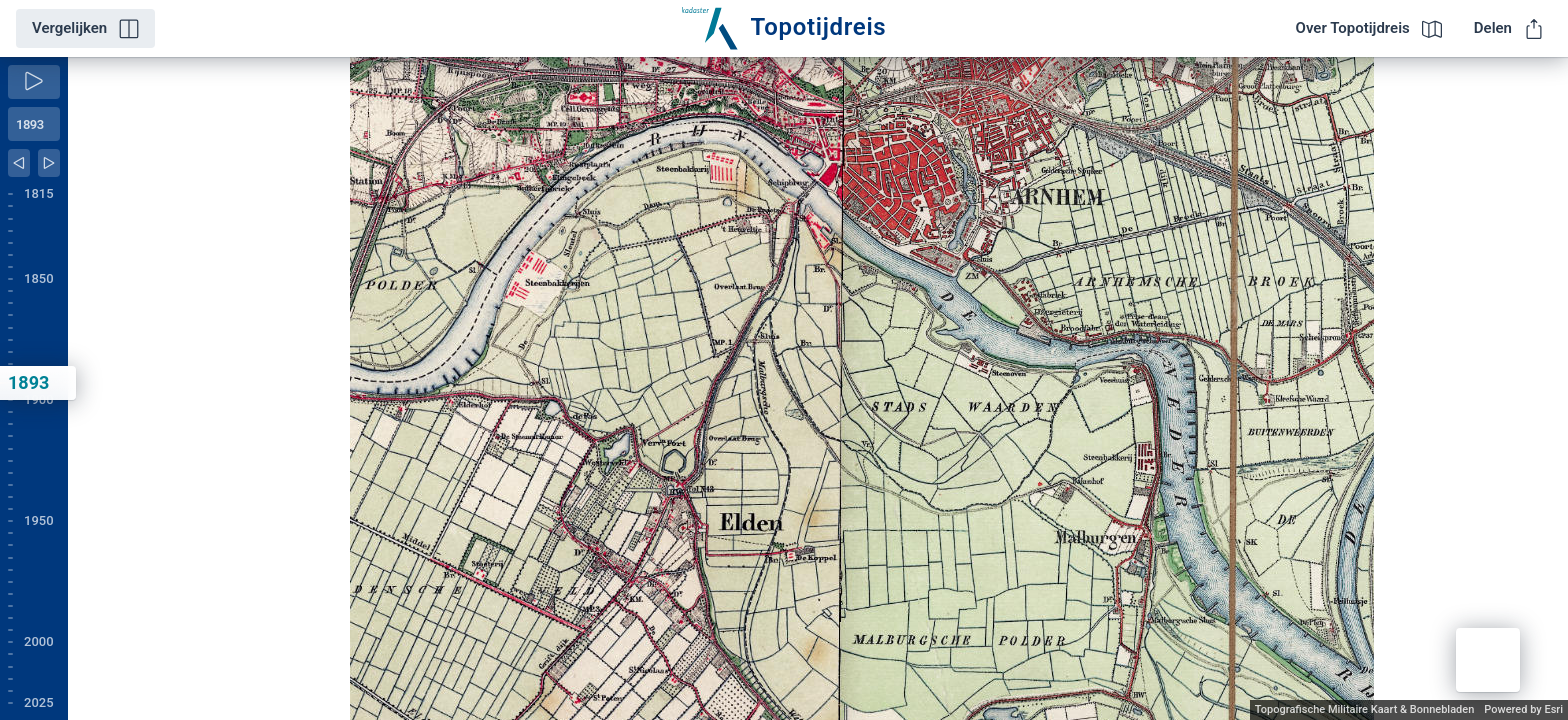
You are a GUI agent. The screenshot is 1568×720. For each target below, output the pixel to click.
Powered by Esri (1523, 709)
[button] (1488, 660)
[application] (818, 388)
